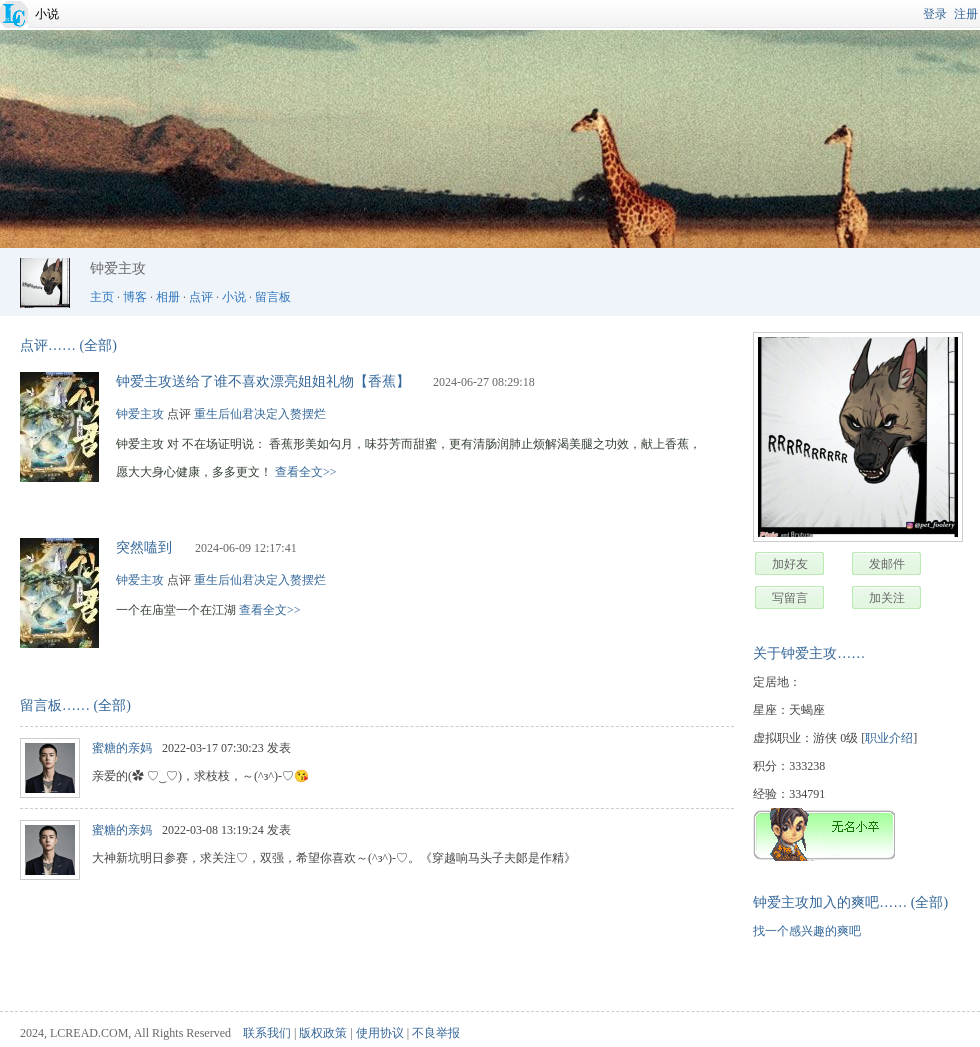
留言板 (273, 297)
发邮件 (887, 564)
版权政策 (323, 1033)
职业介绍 (889, 738)
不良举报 (436, 1033)
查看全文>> (306, 472)
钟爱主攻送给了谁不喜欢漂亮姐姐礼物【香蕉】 (263, 381)
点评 (201, 297)
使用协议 (380, 1033)
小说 (47, 14)
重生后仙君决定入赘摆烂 (260, 414)
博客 (135, 297)
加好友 (790, 564)
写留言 (790, 598)
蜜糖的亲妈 (122, 748)
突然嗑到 (144, 547)
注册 (966, 14)
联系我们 (267, 1033)
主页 (102, 297)
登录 (935, 14)
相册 (168, 297)
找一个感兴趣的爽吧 (807, 931)
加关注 (887, 598)
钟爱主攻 (140, 414)
